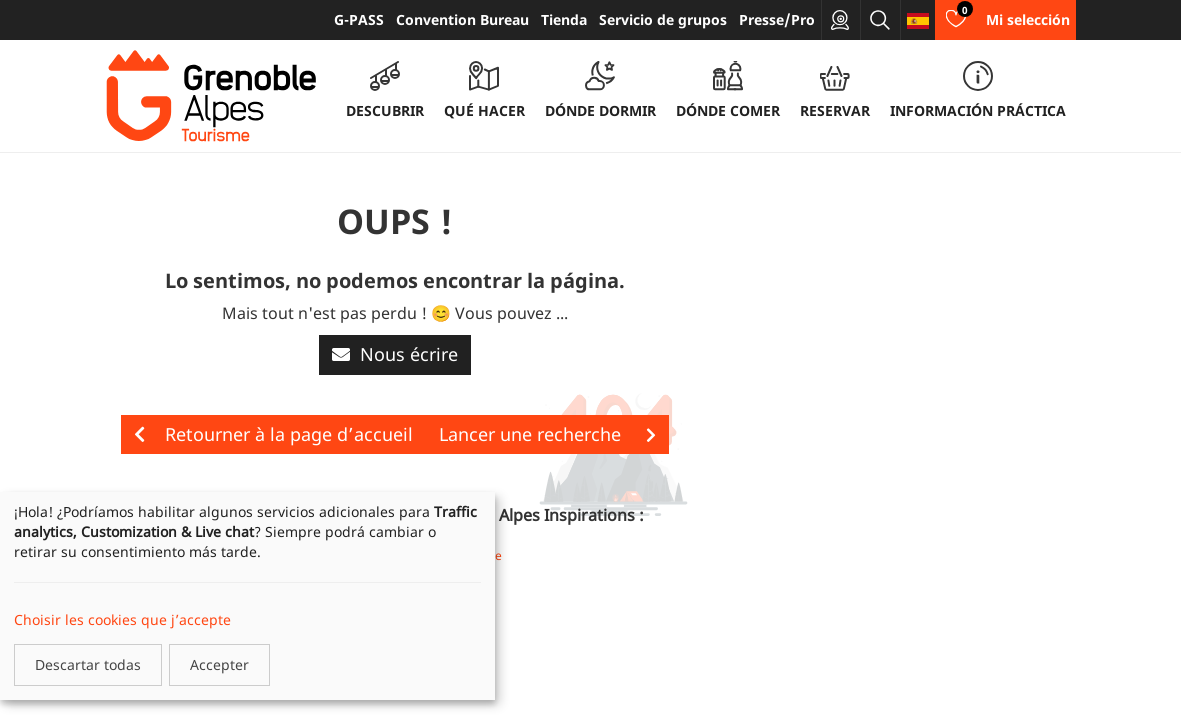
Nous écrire (395, 354)
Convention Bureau (462, 19)
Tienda (564, 19)
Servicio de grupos (663, 19)
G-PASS (359, 19)
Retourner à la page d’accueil (273, 434)
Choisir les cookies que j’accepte (122, 619)
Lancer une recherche (547, 434)
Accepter (219, 664)
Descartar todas (88, 664)
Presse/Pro (777, 19)
